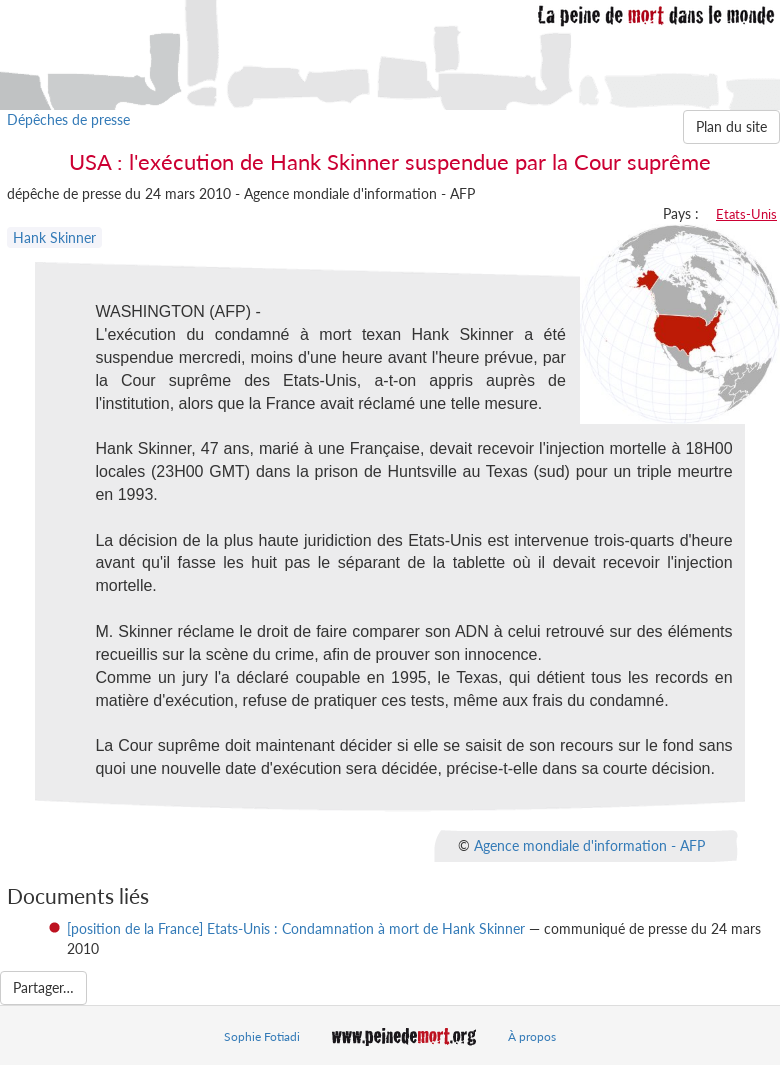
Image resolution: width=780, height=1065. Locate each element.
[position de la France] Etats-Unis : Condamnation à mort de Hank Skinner (296, 928)
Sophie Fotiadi (262, 1036)
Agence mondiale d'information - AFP (589, 844)
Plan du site (731, 126)
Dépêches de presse (68, 119)
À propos (532, 1036)
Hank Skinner (54, 237)
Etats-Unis (746, 214)
